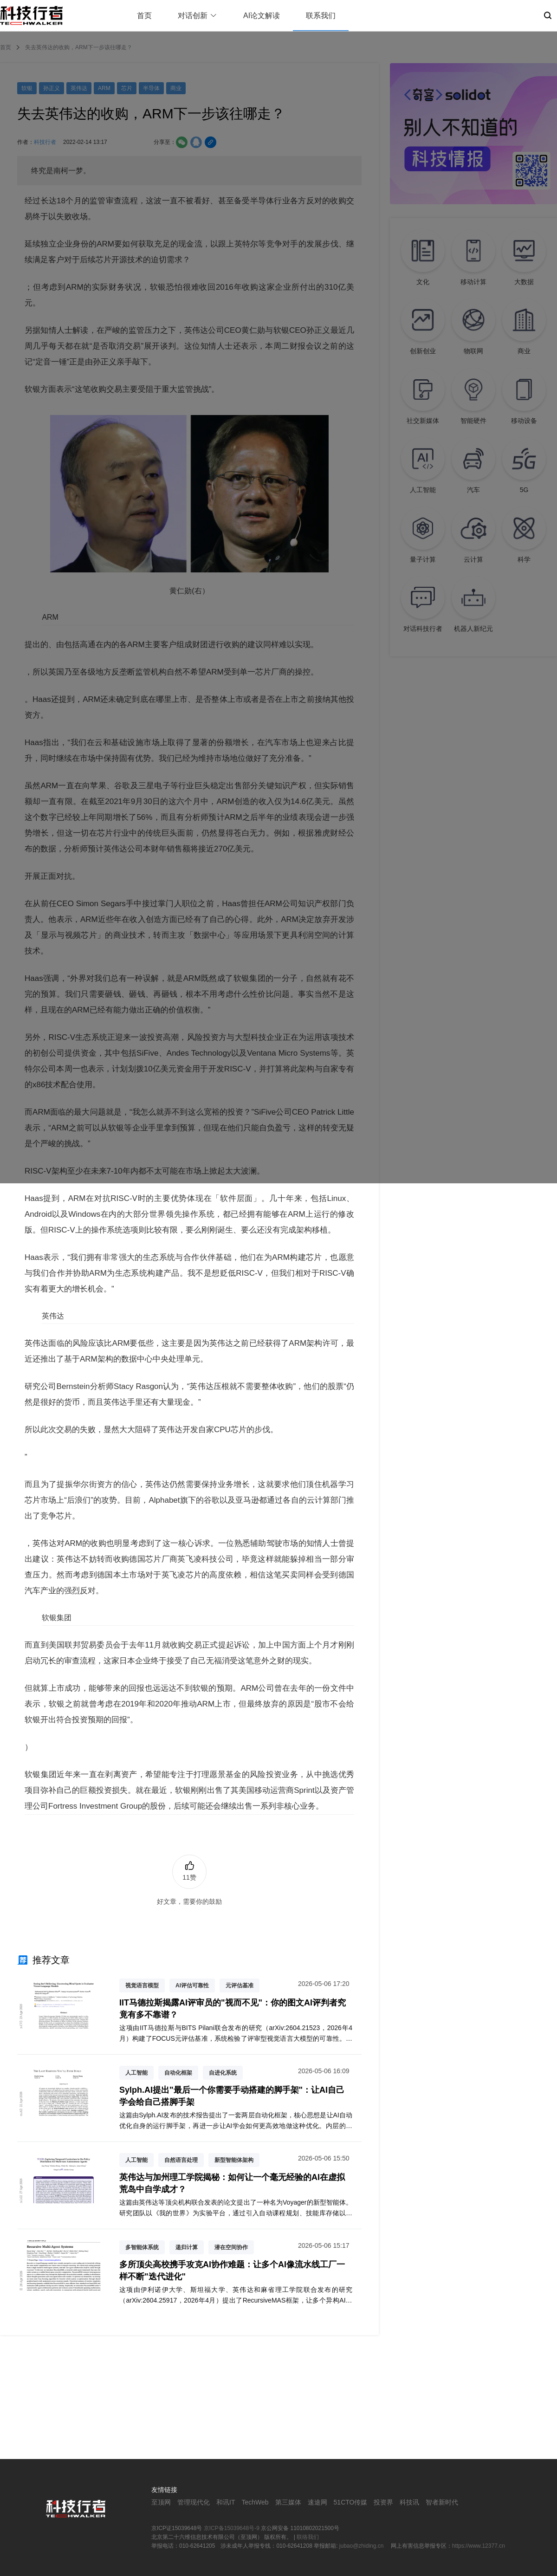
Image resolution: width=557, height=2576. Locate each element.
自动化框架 (178, 2073)
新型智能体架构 (233, 2160)
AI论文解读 (261, 15)
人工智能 (136, 2073)
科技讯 (409, 2502)
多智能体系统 (142, 2247)
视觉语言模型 (142, 1985)
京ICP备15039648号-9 (231, 2528)
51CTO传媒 (351, 2502)
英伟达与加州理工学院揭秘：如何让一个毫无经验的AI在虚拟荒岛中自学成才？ (232, 2183)
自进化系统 (223, 2073)
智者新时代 (442, 2502)
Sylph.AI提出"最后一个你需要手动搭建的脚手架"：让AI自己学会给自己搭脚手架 (231, 2095)
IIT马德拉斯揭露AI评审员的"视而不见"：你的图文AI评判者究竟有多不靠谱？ (232, 2008)
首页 (144, 15)
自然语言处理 (181, 2160)
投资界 (383, 2502)
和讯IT (225, 2502)
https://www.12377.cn (478, 2546)
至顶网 (161, 2502)
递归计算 (186, 2247)
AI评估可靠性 (192, 1985)
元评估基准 (239, 1985)
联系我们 (321, 15)
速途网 (317, 2502)
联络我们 (308, 2537)
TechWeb (254, 2502)
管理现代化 (193, 2502)
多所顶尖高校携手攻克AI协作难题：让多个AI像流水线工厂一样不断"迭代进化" (232, 2270)
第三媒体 (288, 2502)
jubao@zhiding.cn (362, 2546)
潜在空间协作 (231, 2247)
